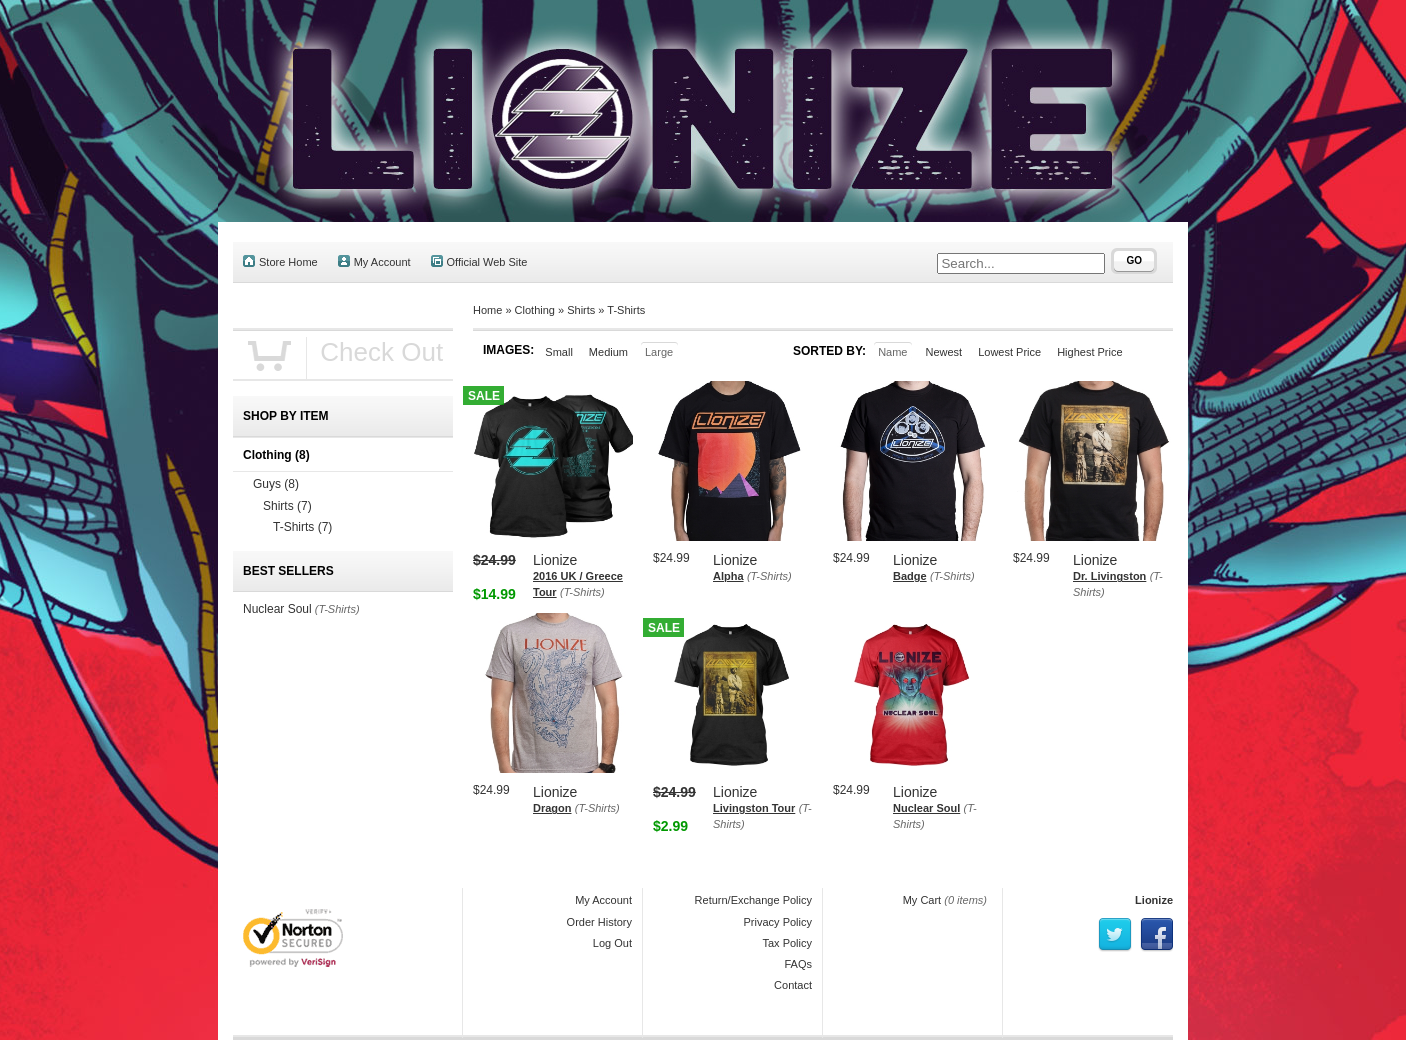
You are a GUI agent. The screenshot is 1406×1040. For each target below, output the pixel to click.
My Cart (922, 900)
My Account (374, 261)
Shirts (581, 310)
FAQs (798, 964)
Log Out (612, 943)
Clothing (535, 310)
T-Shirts (626, 310)
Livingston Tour (754, 808)
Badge (910, 576)
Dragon (552, 808)
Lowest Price (1009, 352)
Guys (276, 484)
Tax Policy (787, 943)
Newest (943, 352)
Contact (793, 985)
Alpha (728, 576)
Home (487, 310)
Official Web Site (479, 261)
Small (559, 352)
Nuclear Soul (926, 808)
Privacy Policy (778, 922)
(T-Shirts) (582, 592)
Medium (608, 352)
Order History (599, 922)
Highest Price (1089, 352)
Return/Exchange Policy (753, 900)
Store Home (280, 261)
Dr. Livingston (1109, 576)
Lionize (1154, 900)
